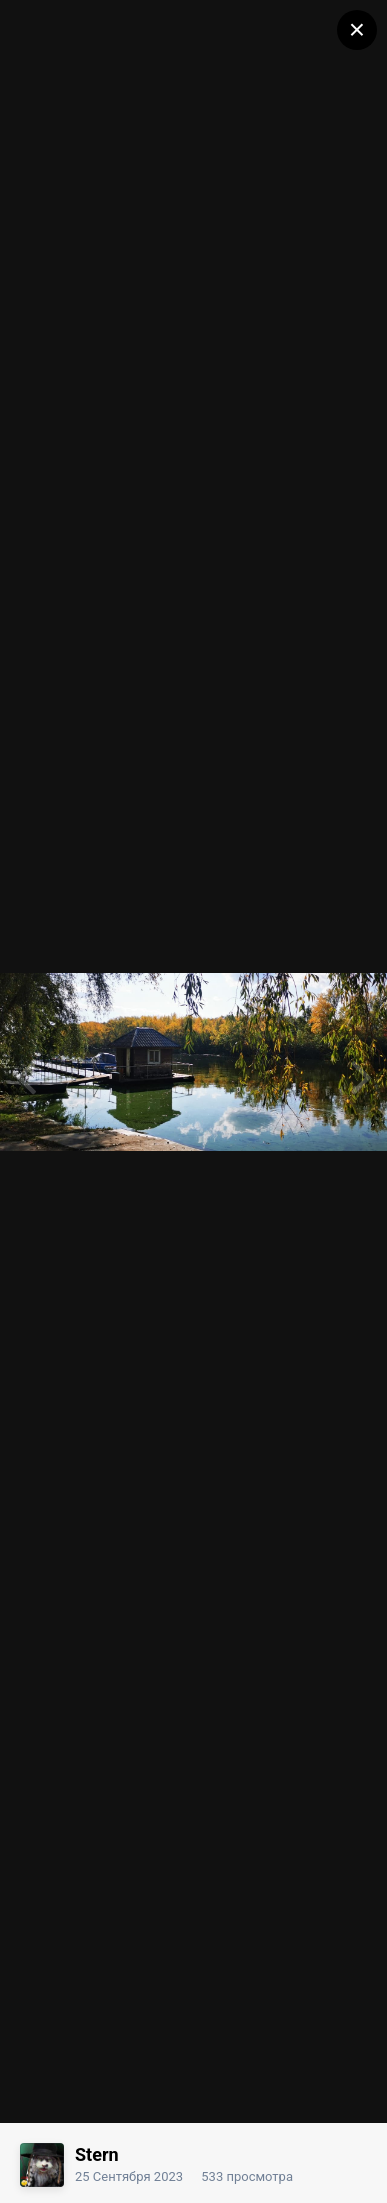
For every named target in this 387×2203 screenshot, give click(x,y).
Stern (97, 2154)
